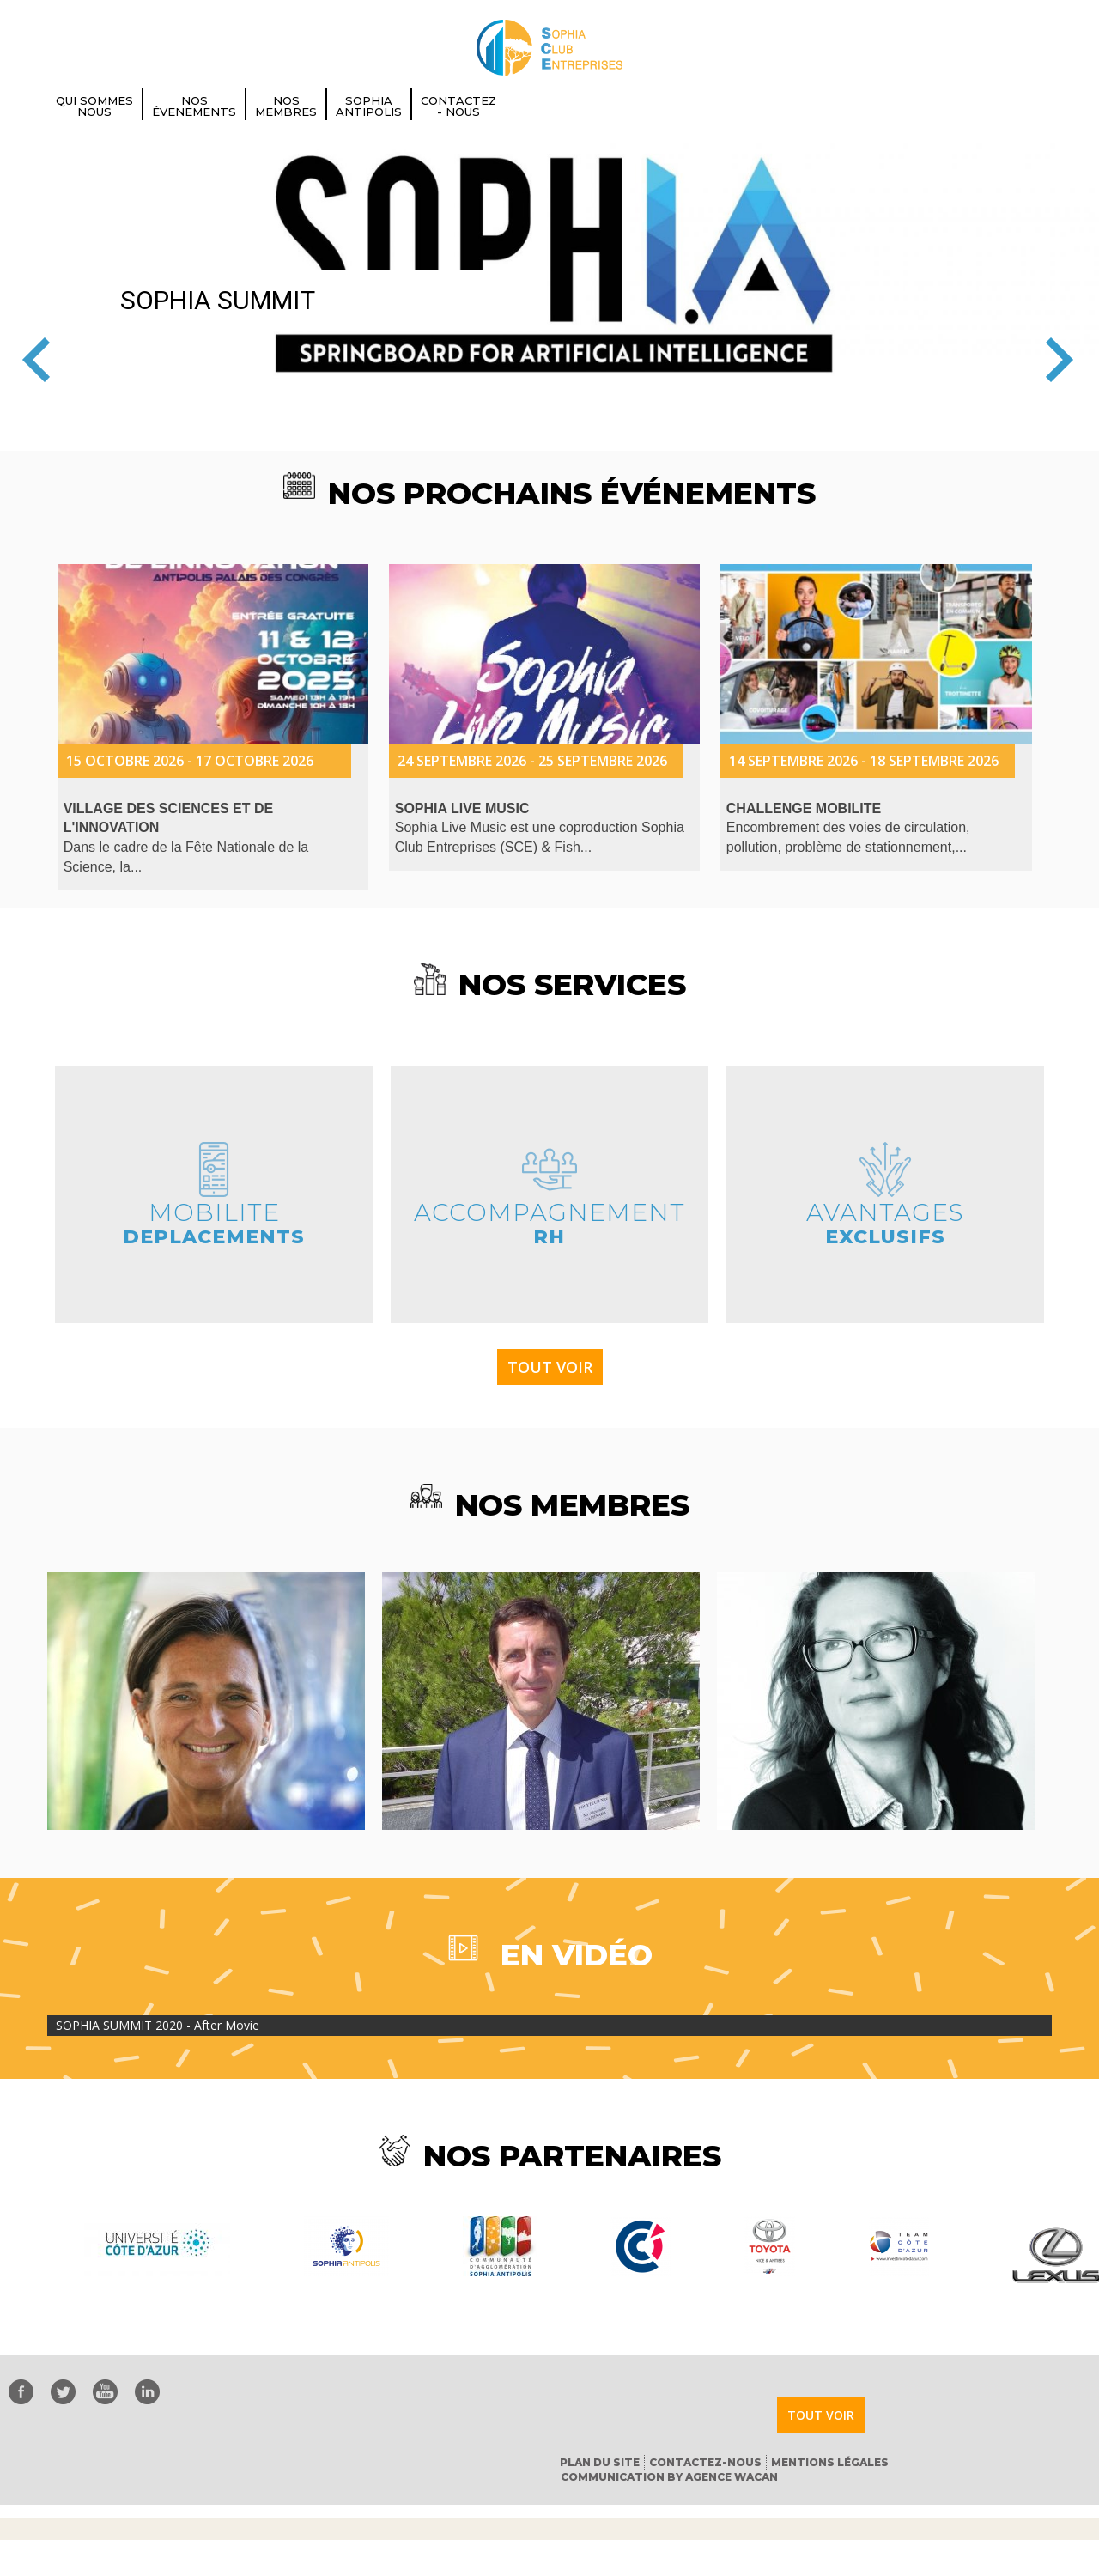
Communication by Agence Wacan (669, 2476)
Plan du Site (600, 2462)
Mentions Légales (830, 2462)
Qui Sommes (94, 106)
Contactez (458, 106)
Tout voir (549, 1367)
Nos (194, 106)
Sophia (369, 106)
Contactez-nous (705, 2462)
